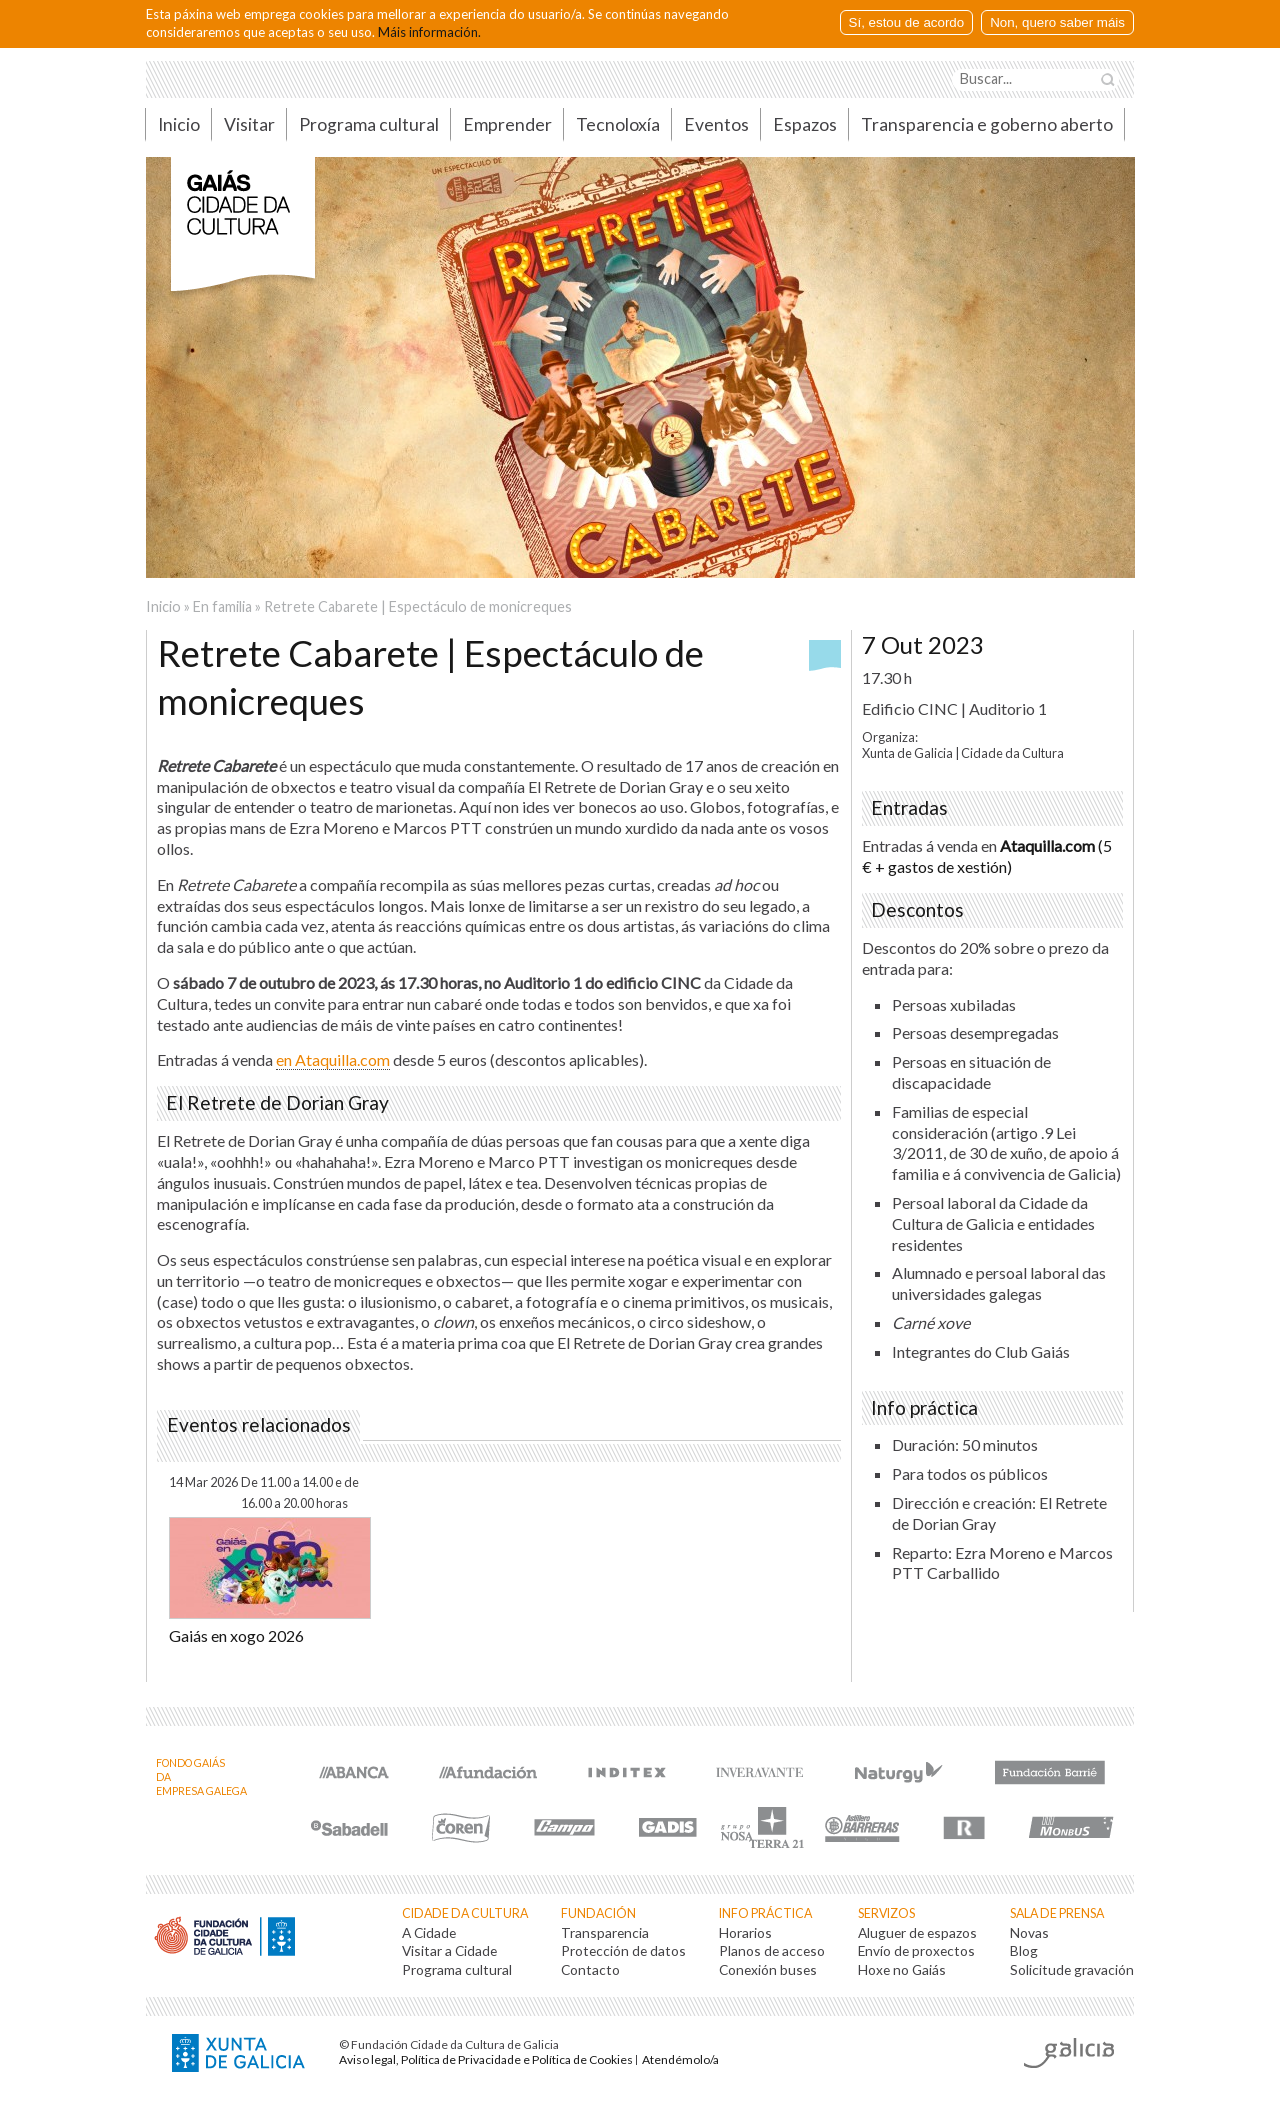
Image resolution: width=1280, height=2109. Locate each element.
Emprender (507, 124)
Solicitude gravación (1072, 1969)
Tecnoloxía (618, 124)
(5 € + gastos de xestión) (987, 856)
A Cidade (429, 1932)
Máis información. (429, 32)
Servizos (886, 1913)
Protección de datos (623, 1950)
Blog (1024, 1950)
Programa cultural (369, 124)
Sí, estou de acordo (907, 22)
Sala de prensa (1057, 1913)
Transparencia (605, 1932)
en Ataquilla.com (333, 1059)
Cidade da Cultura (465, 1913)
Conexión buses (768, 1969)
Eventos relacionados (259, 1425)
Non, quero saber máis (1057, 22)
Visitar (249, 124)
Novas (1029, 1932)
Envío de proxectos (916, 1950)
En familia (222, 606)
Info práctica (765, 1913)
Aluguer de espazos (917, 1932)
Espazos (805, 124)
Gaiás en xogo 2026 (236, 1635)
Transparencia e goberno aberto (987, 124)
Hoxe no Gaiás (902, 1969)
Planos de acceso (772, 1950)
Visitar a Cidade (449, 1950)
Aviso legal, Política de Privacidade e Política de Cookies (486, 2059)
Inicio (179, 124)
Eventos (716, 124)
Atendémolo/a (680, 2059)
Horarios (745, 1932)
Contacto (590, 1969)
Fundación (598, 1913)
